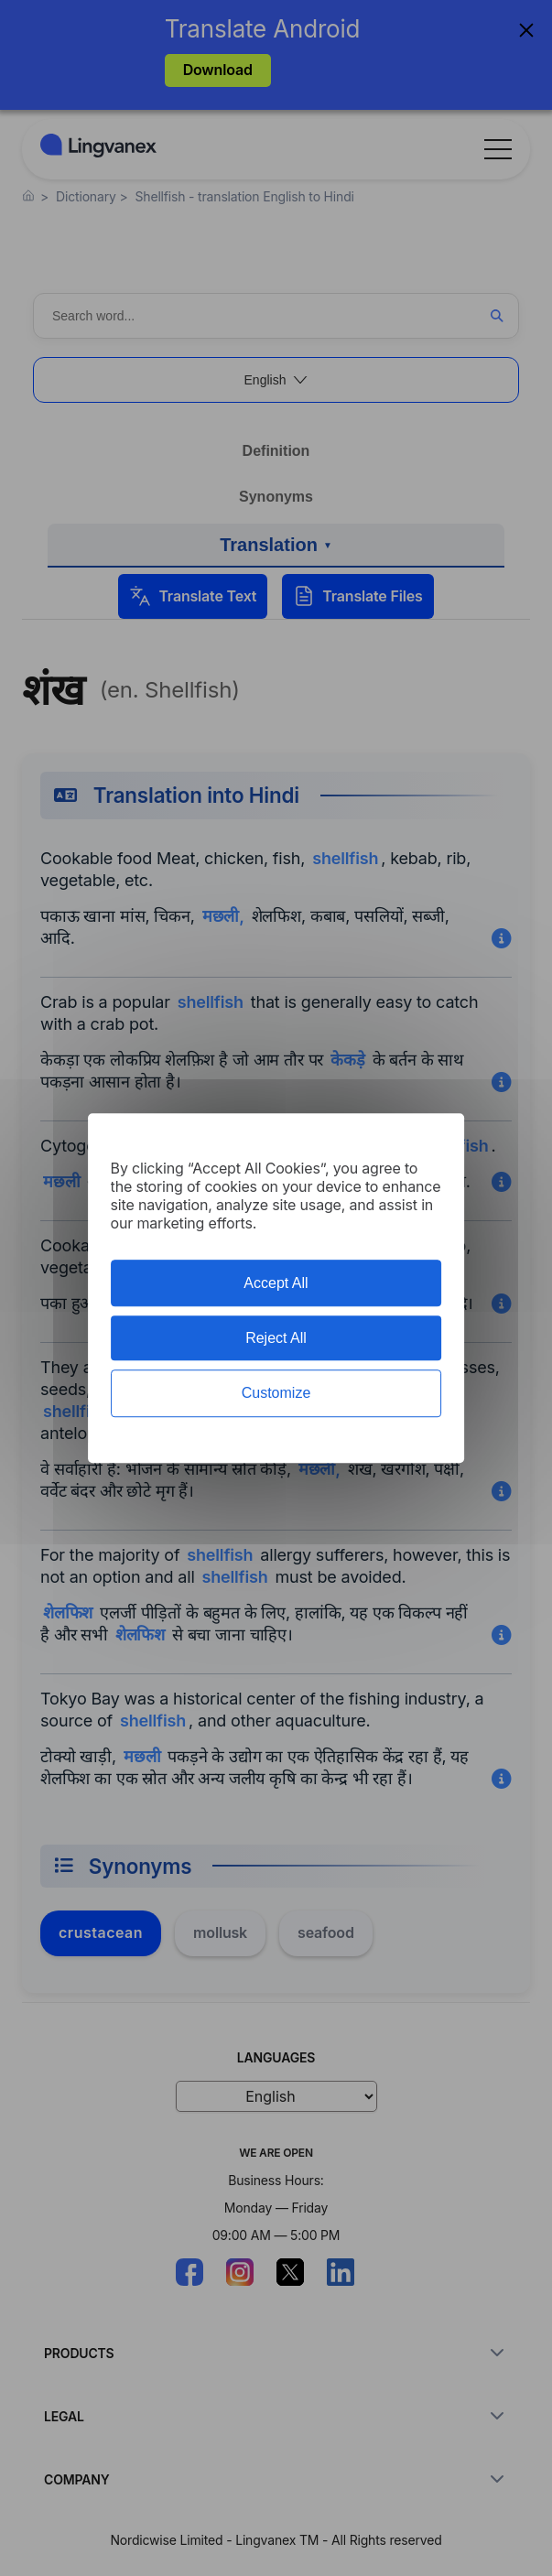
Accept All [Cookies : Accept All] (276, 1283)
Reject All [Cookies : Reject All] (276, 1338)
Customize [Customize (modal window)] (276, 1394)
